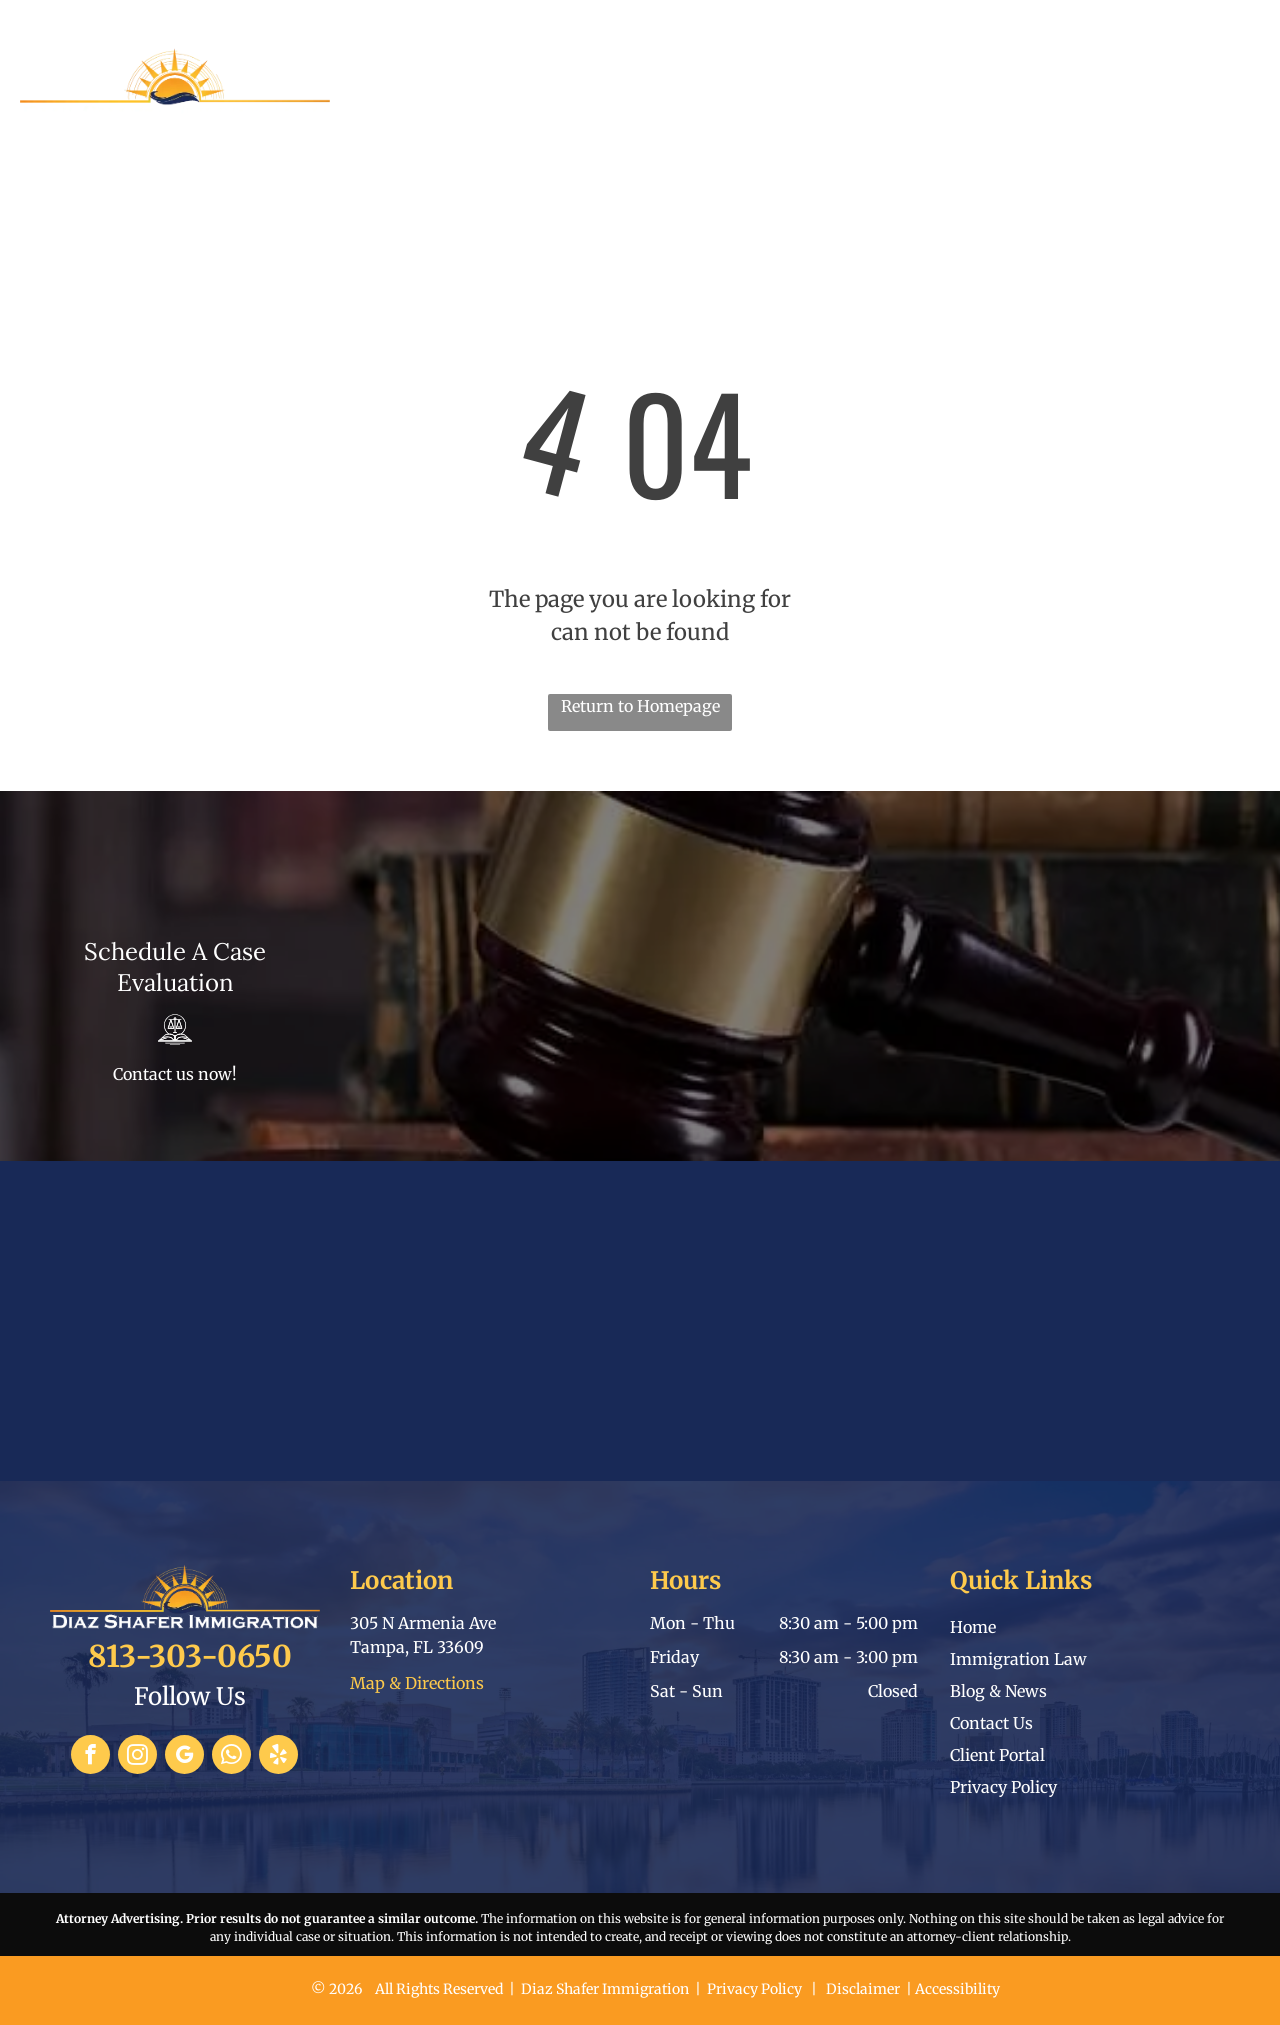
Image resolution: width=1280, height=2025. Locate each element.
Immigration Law (1018, 1659)
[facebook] (90, 1757)
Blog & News (998, 1691)
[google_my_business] (184, 1757)
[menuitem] (397, 97)
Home (973, 1627)
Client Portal (997, 1755)
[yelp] (278, 1757)
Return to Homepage (640, 706)
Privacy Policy (1003, 1787)
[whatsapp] (231, 1757)
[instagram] (137, 1757)
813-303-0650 (1028, 21)
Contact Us (991, 1723)
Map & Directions (417, 1683)
